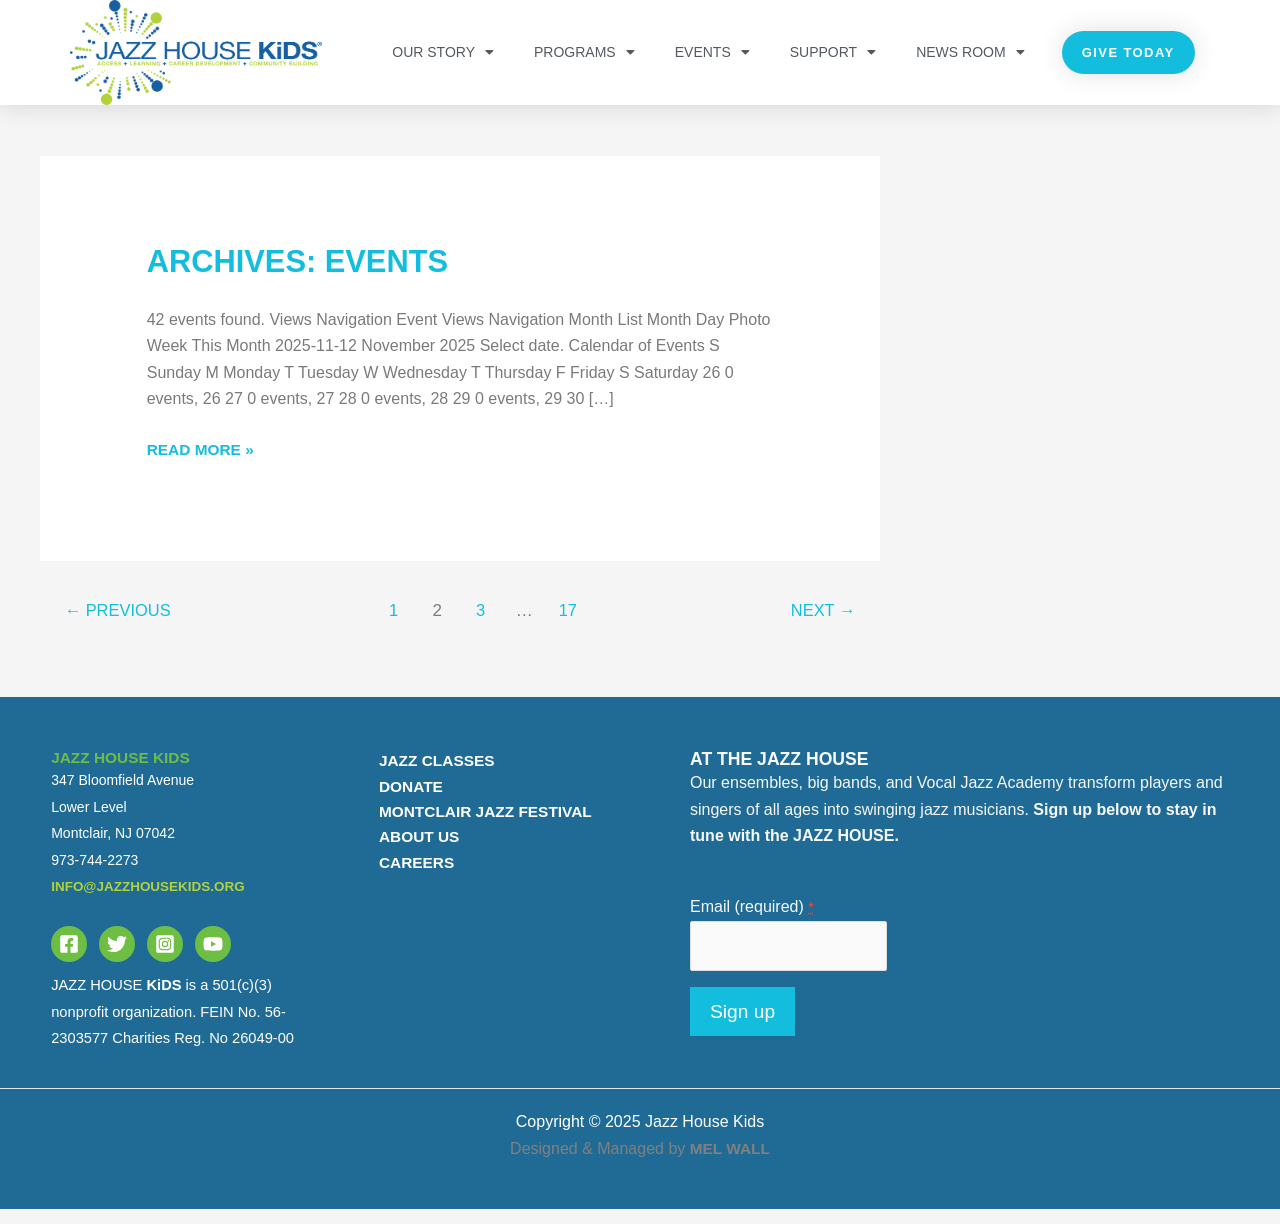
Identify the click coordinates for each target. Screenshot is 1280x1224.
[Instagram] (165, 957)
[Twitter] (117, 957)
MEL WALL (729, 1162)
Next (820, 623)
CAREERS (410, 878)
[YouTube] (213, 957)
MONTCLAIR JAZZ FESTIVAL (481, 826)
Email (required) (752, 919)
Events (712, 52)
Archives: (303, 274)
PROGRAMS (584, 52)
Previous (121, 623)
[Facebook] (69, 957)
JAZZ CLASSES (431, 773)
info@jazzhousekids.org (151, 899)
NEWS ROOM (970, 52)
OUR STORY (443, 52)
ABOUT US (413, 852)
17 (570, 623)
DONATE (404, 799)
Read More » (202, 459)
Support (833, 52)
